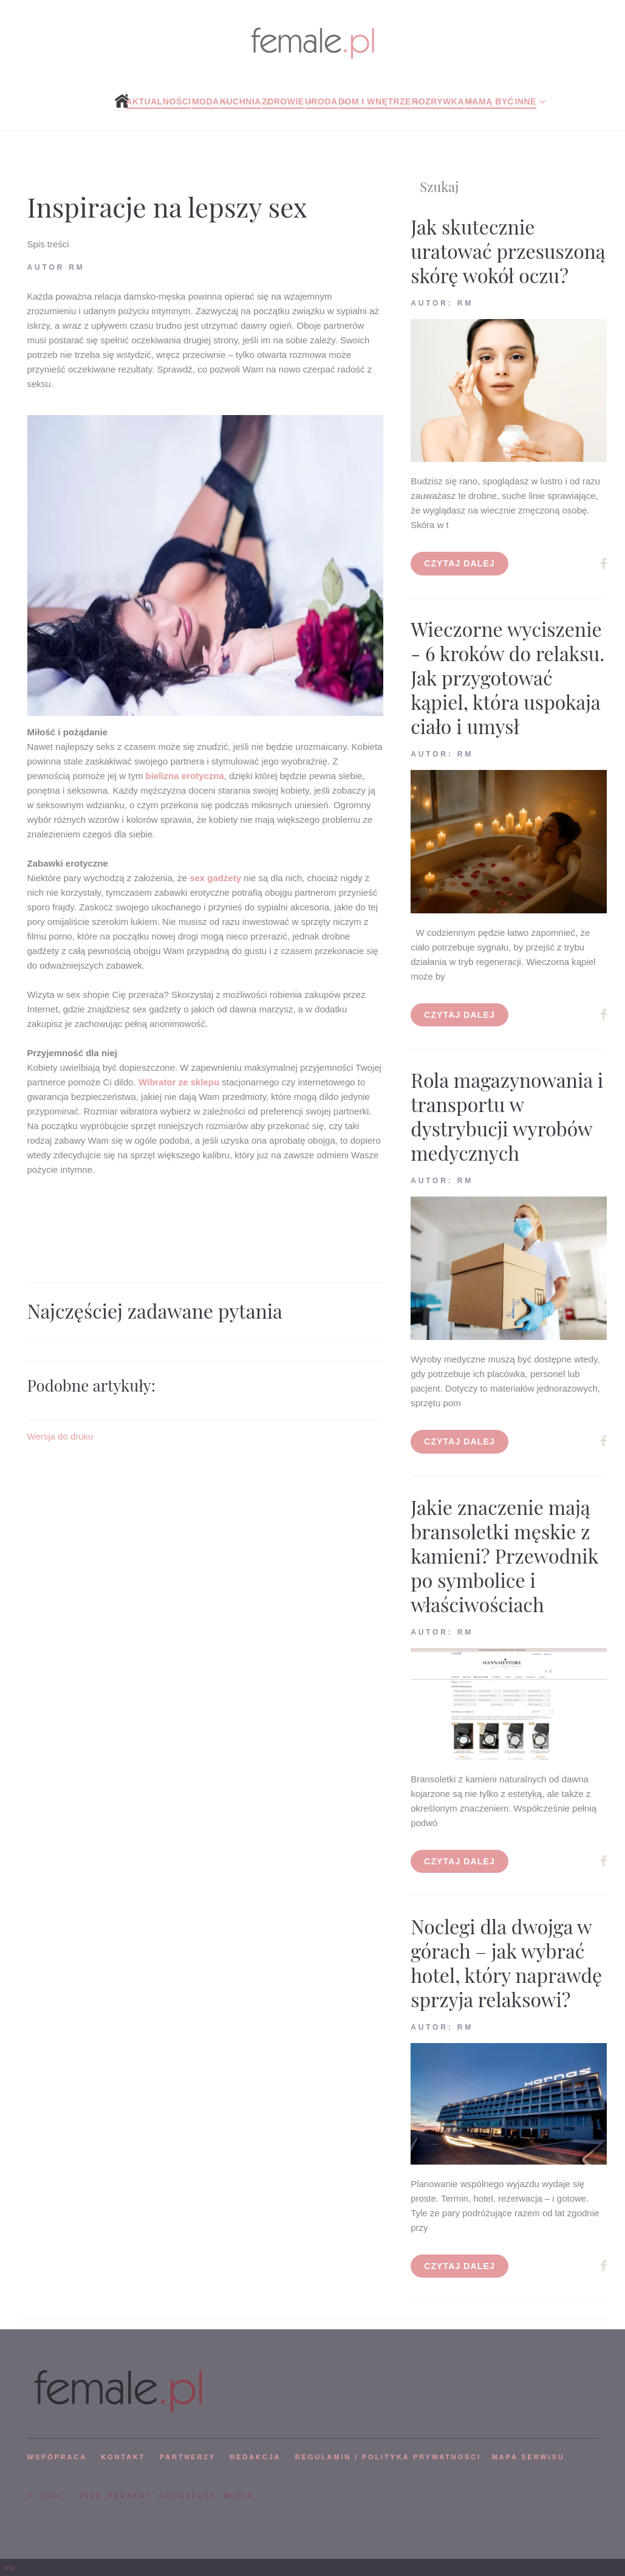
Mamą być (489, 101)
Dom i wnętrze (374, 101)
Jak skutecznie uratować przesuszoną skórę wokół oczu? (508, 250)
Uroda (321, 101)
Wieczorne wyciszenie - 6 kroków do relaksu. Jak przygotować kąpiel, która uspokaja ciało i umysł (507, 677)
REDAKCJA (255, 2457)
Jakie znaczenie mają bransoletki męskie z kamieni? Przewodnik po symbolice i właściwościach (504, 1555)
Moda (205, 101)
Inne (525, 101)
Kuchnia (240, 101)
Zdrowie (283, 101)
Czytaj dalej (459, 563)
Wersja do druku (60, 1436)
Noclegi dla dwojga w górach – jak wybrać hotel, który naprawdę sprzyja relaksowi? (506, 1962)
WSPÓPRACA (57, 2457)
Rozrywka (438, 101)
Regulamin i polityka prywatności (388, 2457)
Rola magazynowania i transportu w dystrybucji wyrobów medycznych (507, 1116)
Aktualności (158, 101)
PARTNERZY (188, 2457)
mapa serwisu (528, 2457)
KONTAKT (123, 2457)
